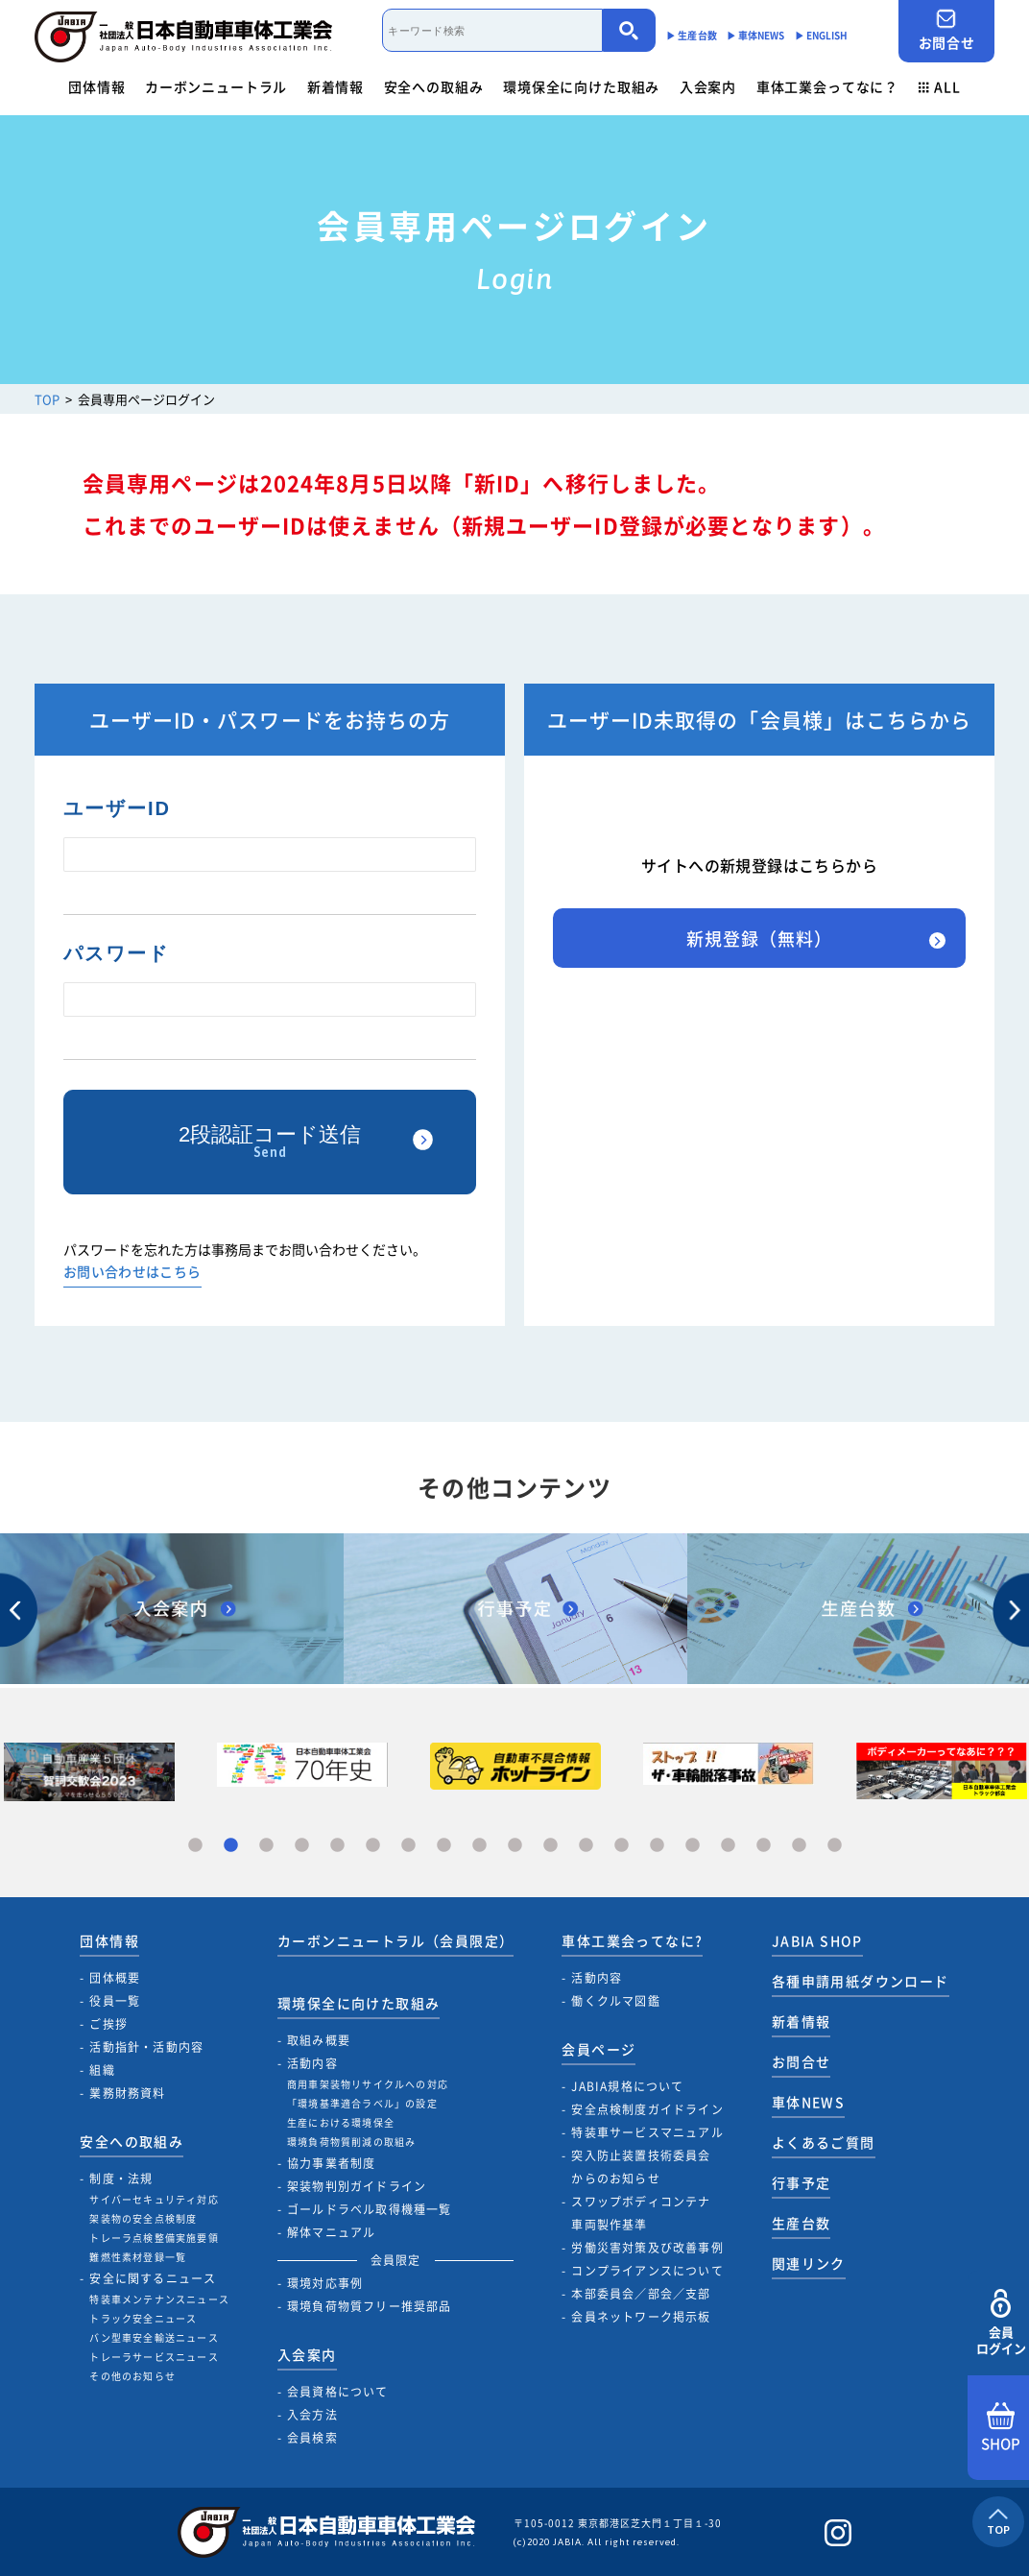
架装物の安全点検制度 (143, 2218)
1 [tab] (195, 1846)
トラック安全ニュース (143, 2318)
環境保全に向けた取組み (581, 86)
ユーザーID (117, 808)
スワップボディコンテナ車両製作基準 (640, 2213)
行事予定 (801, 2182)
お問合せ (946, 30)
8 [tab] (444, 1846)
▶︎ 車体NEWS (756, 35)
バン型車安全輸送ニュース (153, 2337)
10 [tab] (515, 1846)
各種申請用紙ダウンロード (860, 1980)
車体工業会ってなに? (632, 1940)
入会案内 (708, 86)
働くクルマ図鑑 (615, 2001)
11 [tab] (550, 1846)
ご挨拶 (108, 2024)
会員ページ (598, 2048)
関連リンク (809, 2263)
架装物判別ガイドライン (356, 2186)
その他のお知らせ (132, 2376)
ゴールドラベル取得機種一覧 (369, 2209)
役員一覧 (114, 2001)
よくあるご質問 (823, 2142)
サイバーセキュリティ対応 (153, 2199)
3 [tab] (266, 1846)
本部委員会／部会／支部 (640, 2293)
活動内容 (312, 2063)
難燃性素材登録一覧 (137, 2257)
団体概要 (114, 1977)
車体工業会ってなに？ (827, 86)
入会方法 (312, 2414)
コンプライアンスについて (647, 2270)
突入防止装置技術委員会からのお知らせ (640, 2167)
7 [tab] (408, 1846)
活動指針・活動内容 (146, 2047)
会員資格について (338, 2391)
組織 (101, 2070)
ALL (940, 86)
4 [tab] (302, 1846)
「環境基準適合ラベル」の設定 (362, 2103)
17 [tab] (763, 1846)
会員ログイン (1000, 2323)
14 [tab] (657, 1846)
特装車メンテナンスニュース (159, 2299)
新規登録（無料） (758, 938)
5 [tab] (337, 1846)
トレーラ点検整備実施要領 (153, 2237)
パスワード (116, 953)
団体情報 (96, 86)
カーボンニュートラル (216, 86)
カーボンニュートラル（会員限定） (395, 1940)
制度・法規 (121, 2178)
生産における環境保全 (341, 2122)
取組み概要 (318, 2040)
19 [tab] (834, 1846)
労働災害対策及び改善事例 (647, 2247)
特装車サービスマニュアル (647, 2132)
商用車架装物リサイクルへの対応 (367, 2084)
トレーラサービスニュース (153, 2356)
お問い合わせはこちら (132, 1272)
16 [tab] (728, 1846)
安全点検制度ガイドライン (647, 2109)
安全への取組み (434, 86)
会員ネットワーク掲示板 (640, 2316)
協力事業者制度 (331, 2163)
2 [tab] (231, 1846)
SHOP (1000, 2428)
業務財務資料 (127, 2093)
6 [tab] (373, 1846)
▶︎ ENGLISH (822, 35)
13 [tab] (621, 1846)
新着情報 (335, 86)
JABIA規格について (627, 2086)
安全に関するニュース (152, 2278)
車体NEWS (808, 2101)
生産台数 (801, 2222)
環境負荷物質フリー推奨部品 (369, 2306)
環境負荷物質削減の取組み (351, 2141)
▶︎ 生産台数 (691, 35)
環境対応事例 (325, 2283)
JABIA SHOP (817, 1940)
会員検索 (312, 2437)
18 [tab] (799, 1846)
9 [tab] (479, 1846)
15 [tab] (692, 1846)
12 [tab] (586, 1846)
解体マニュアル (331, 2232)
